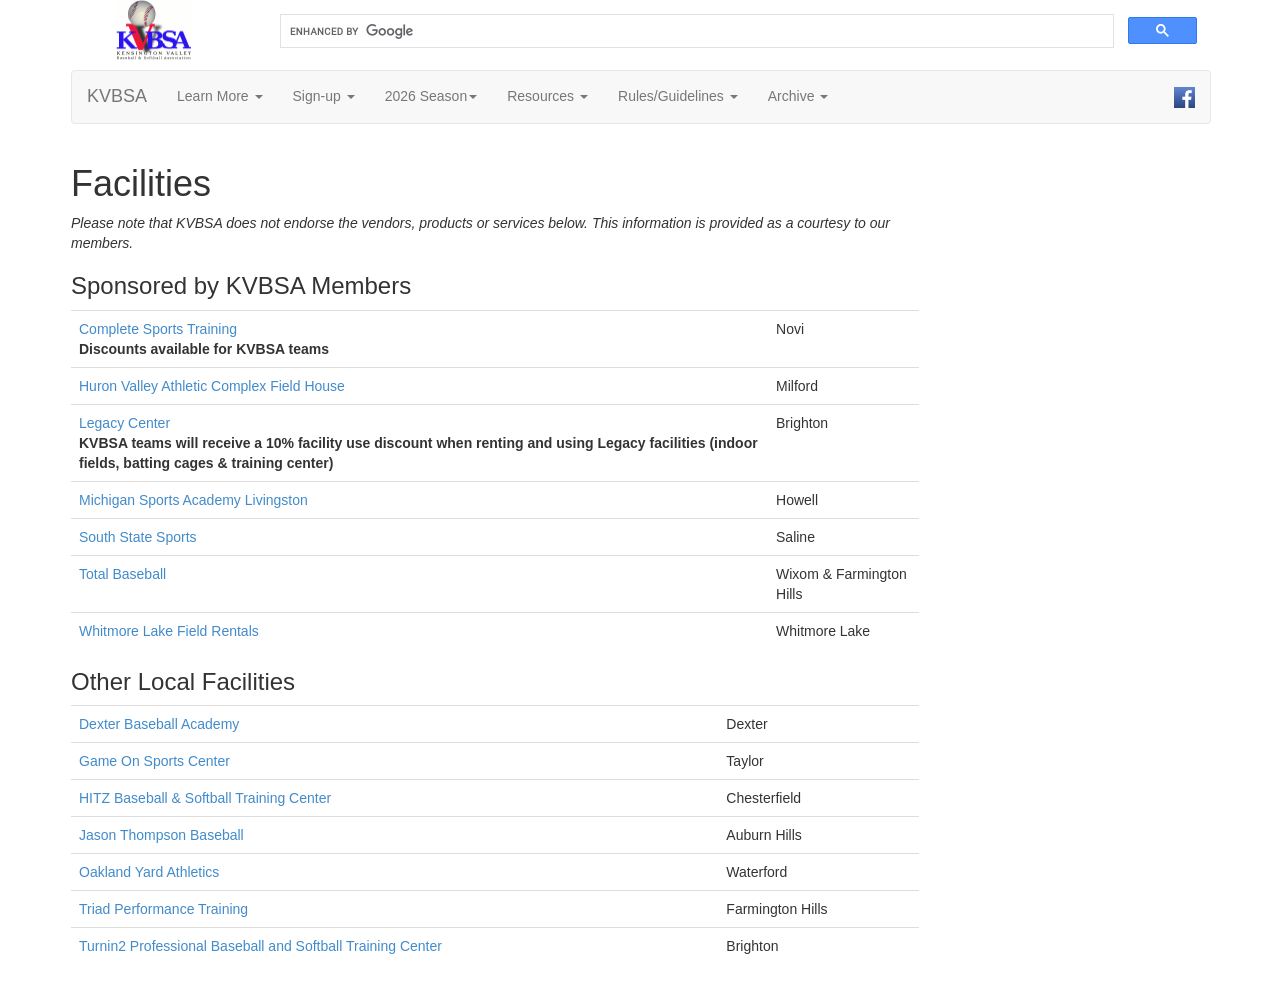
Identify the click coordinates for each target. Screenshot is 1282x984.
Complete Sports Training (158, 329)
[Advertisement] (1099, 444)
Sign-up (324, 96)
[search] (695, 31)
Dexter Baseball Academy (159, 724)
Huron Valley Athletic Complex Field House (212, 386)
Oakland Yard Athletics (149, 872)
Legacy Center (124, 423)
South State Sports (138, 537)
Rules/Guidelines (678, 96)
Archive (798, 96)
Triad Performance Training (163, 909)
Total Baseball (122, 574)
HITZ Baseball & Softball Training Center (205, 798)
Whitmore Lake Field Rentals (169, 631)
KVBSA (117, 96)
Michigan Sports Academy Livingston (193, 500)
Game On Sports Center (154, 761)
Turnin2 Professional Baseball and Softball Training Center (260, 946)
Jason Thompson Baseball (161, 835)
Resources (547, 96)
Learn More (219, 96)
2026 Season (431, 96)
